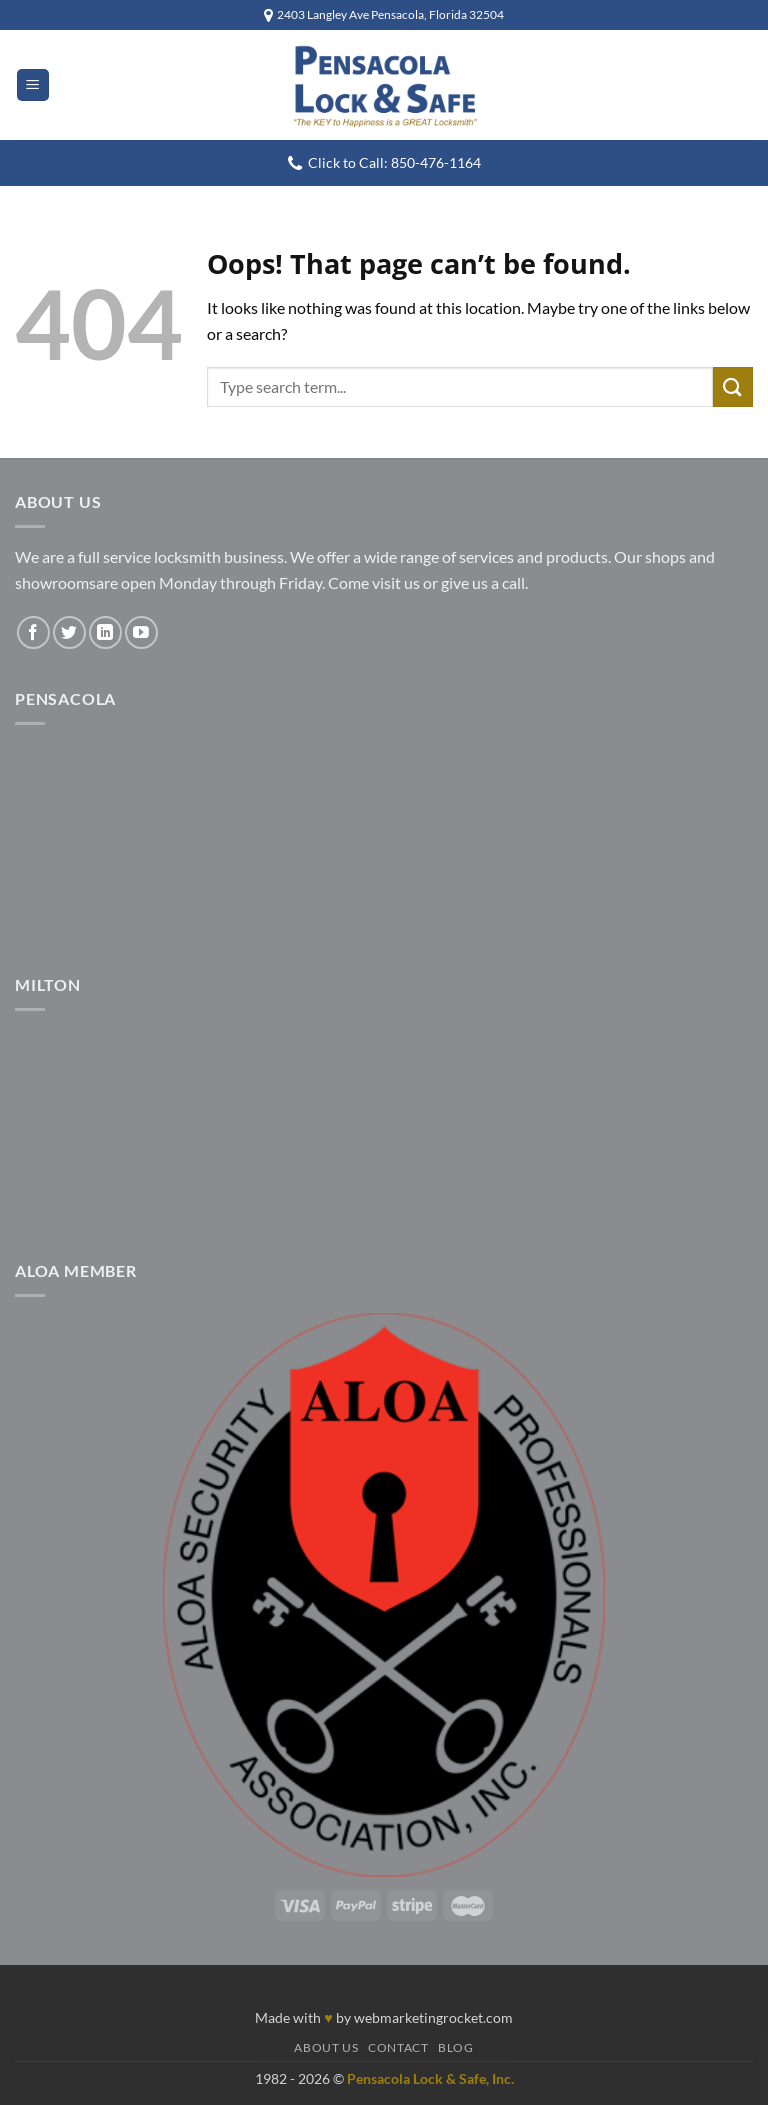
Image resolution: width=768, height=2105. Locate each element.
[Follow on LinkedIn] (105, 632)
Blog (455, 2047)
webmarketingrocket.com (433, 2017)
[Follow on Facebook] (33, 632)
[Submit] (733, 386)
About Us (326, 2047)
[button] (33, 85)
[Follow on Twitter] (69, 632)
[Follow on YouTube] (141, 632)
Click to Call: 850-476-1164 (394, 163)
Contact (398, 2047)
